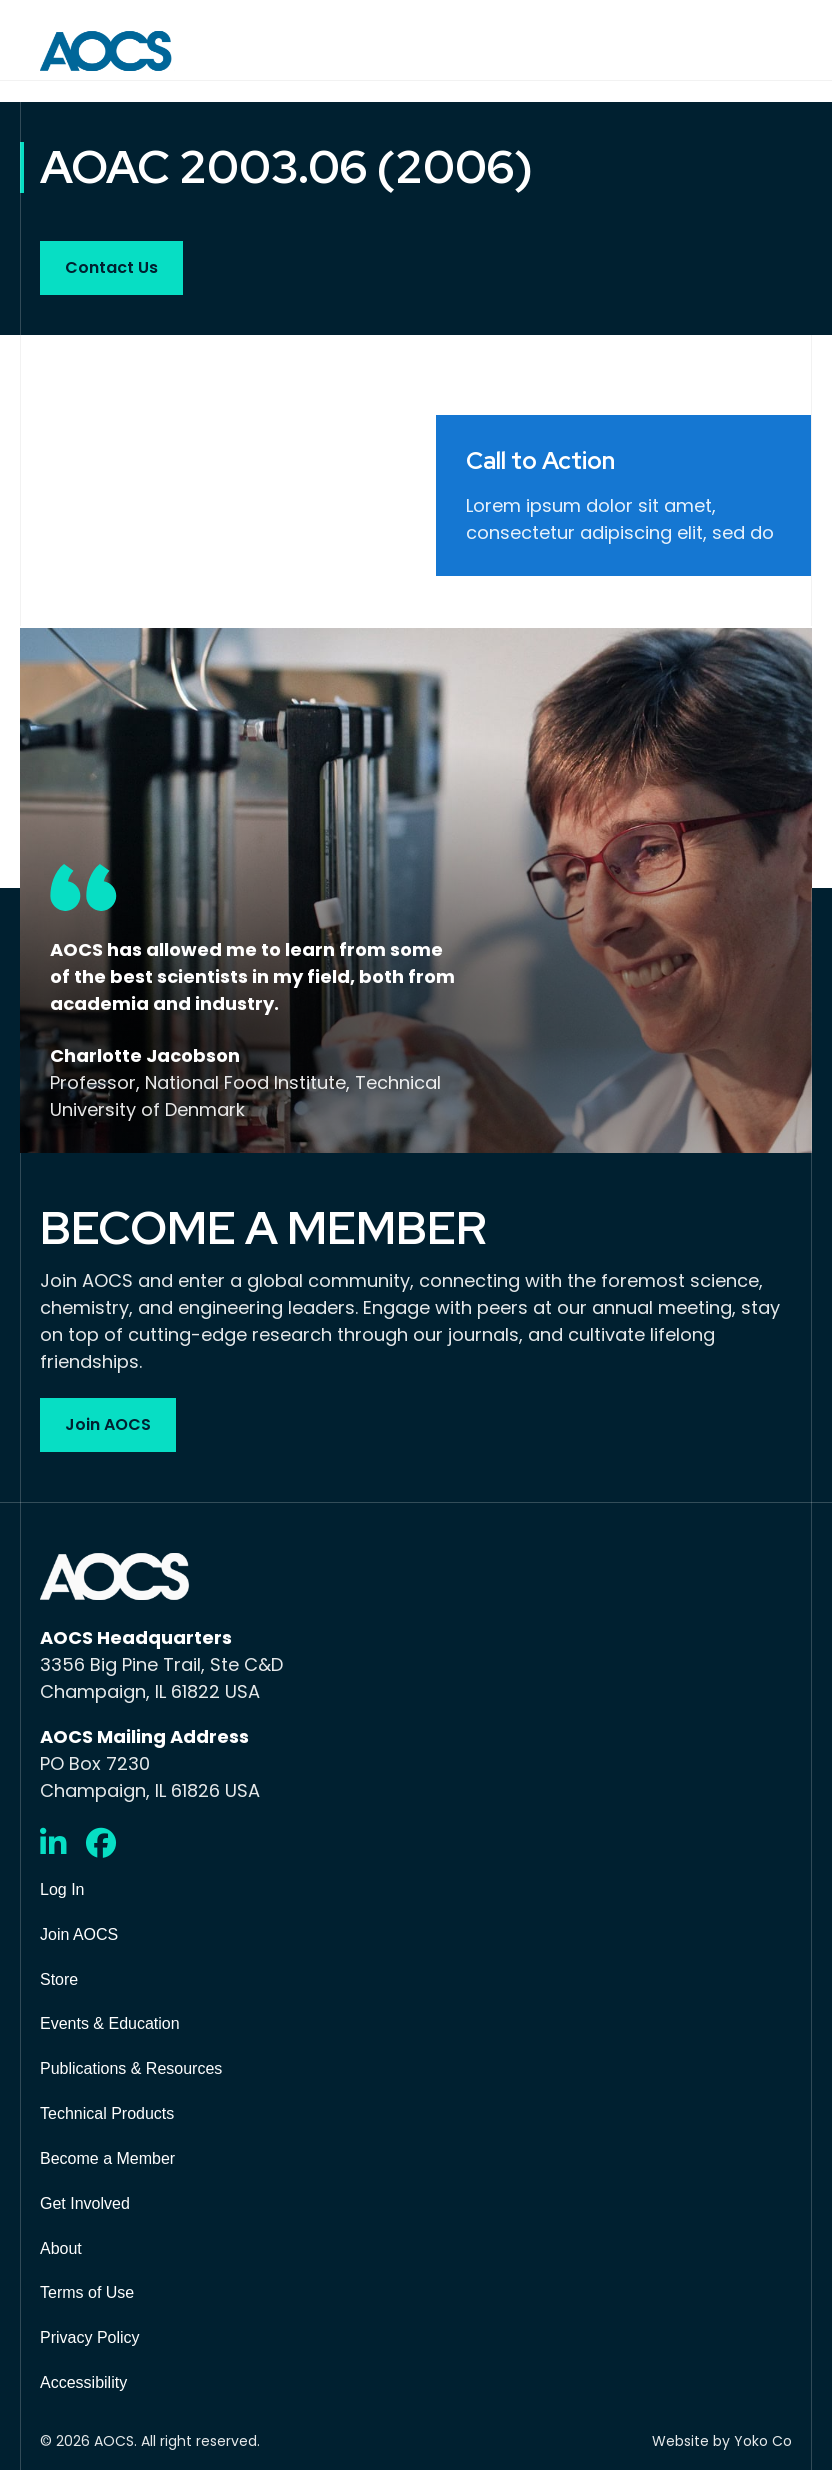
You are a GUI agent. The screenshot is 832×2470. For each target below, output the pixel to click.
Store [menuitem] (59, 1979)
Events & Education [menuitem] (110, 2023)
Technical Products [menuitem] (107, 2113)
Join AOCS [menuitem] (79, 1934)
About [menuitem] (61, 2248)
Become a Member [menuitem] (107, 2158)
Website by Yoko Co (722, 2441)
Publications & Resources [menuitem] (131, 2068)
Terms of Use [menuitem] (87, 2292)
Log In (62, 1889)
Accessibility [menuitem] (83, 2382)
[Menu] (778, 51)
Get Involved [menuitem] (85, 2203)
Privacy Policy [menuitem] (90, 2337)
